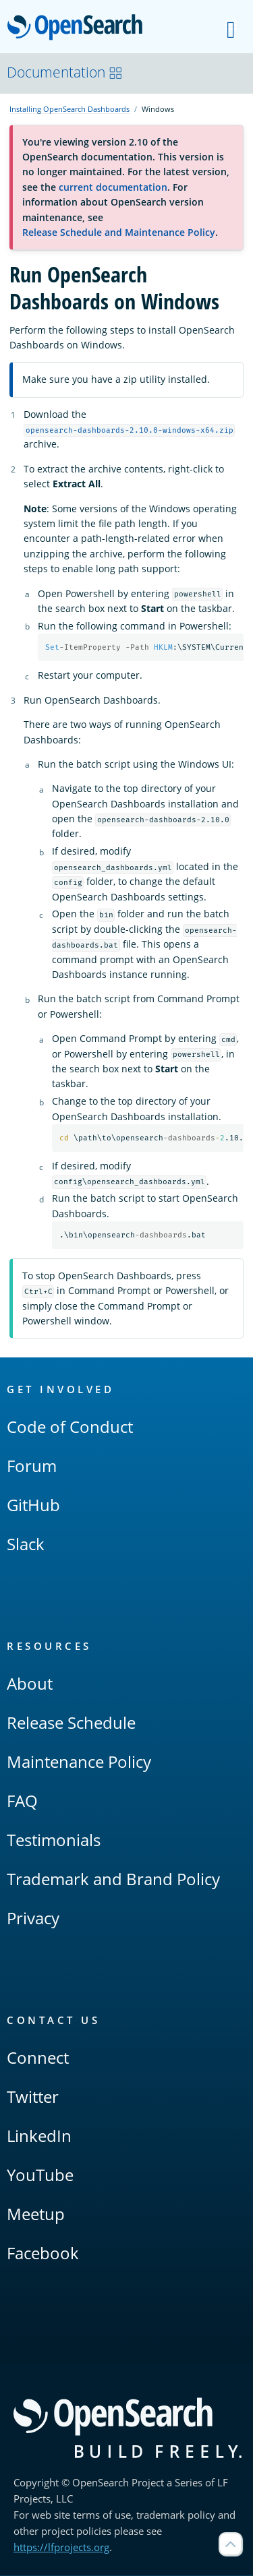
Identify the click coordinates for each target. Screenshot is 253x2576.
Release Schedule (71, 1723)
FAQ (22, 1801)
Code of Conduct (70, 1427)
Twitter (33, 2097)
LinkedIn (39, 2136)
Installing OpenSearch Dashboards (69, 109)
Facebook (43, 2253)
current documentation (113, 187)
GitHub (33, 1505)
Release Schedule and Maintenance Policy (118, 232)
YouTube (40, 2175)
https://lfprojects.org (61, 2547)
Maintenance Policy (79, 1762)
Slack (26, 1544)
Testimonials (54, 1840)
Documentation (65, 72)
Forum (32, 1466)
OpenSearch (78, 28)
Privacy (33, 1918)
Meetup (36, 2214)
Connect (38, 2058)
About (30, 1684)
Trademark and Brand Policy (113, 1879)
